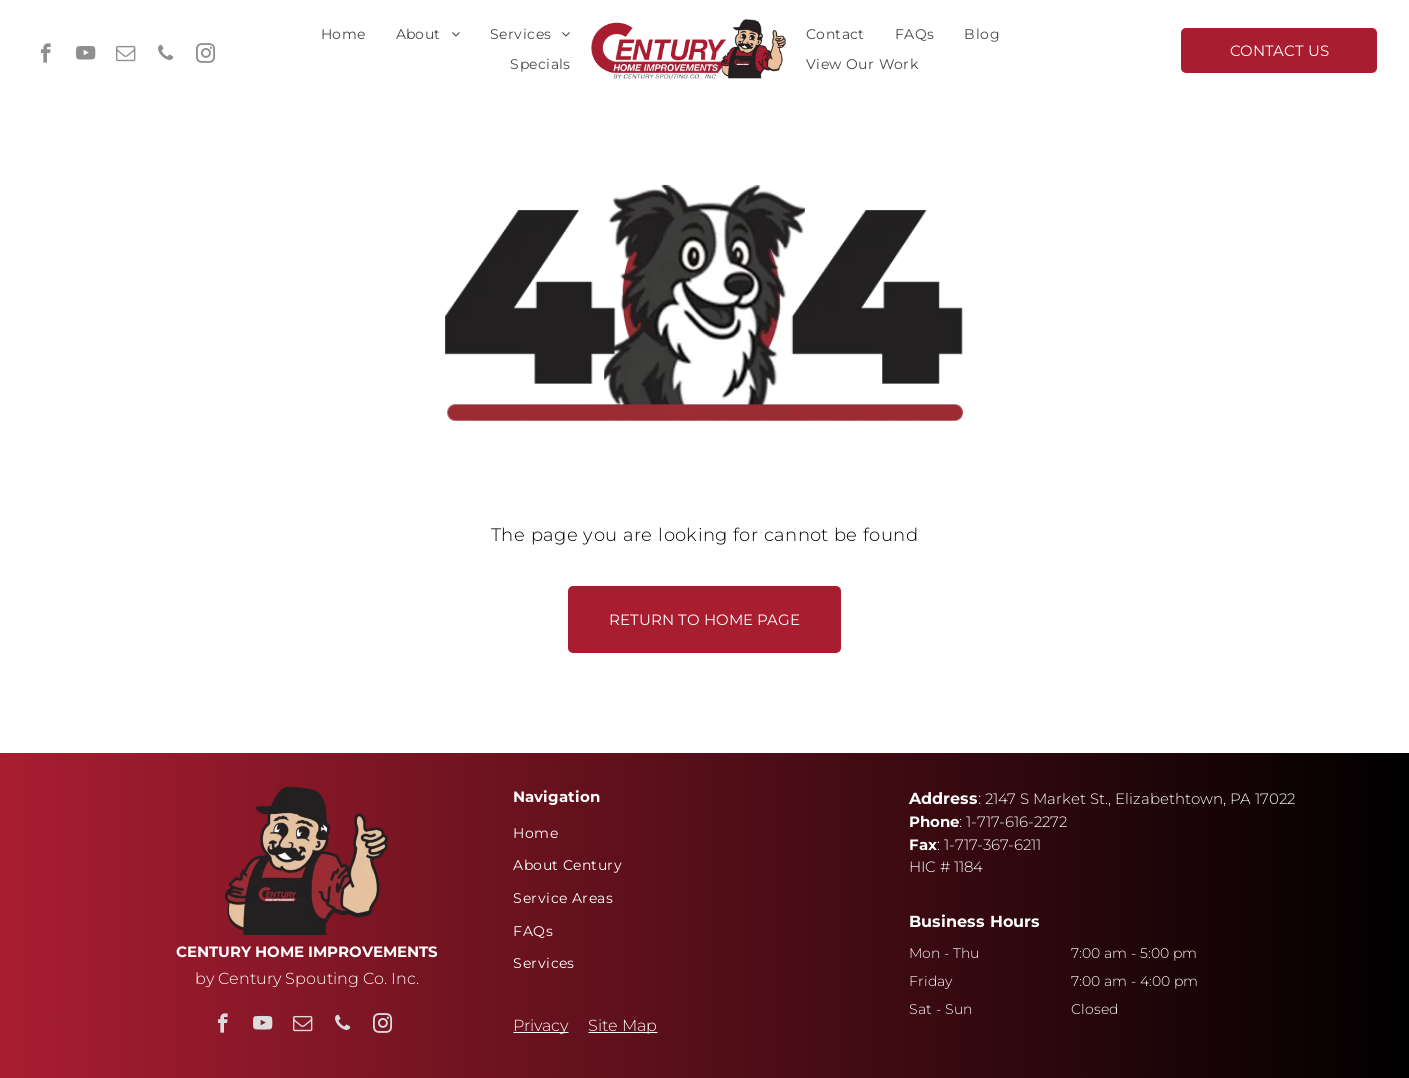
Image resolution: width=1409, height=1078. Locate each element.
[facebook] (45, 56)
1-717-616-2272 (1016, 821)
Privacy (540, 1025)
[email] (125, 56)
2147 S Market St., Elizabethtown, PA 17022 (1140, 798)
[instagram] (205, 56)
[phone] (165, 56)
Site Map (622, 1025)
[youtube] (85, 56)
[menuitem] (343, 34)
